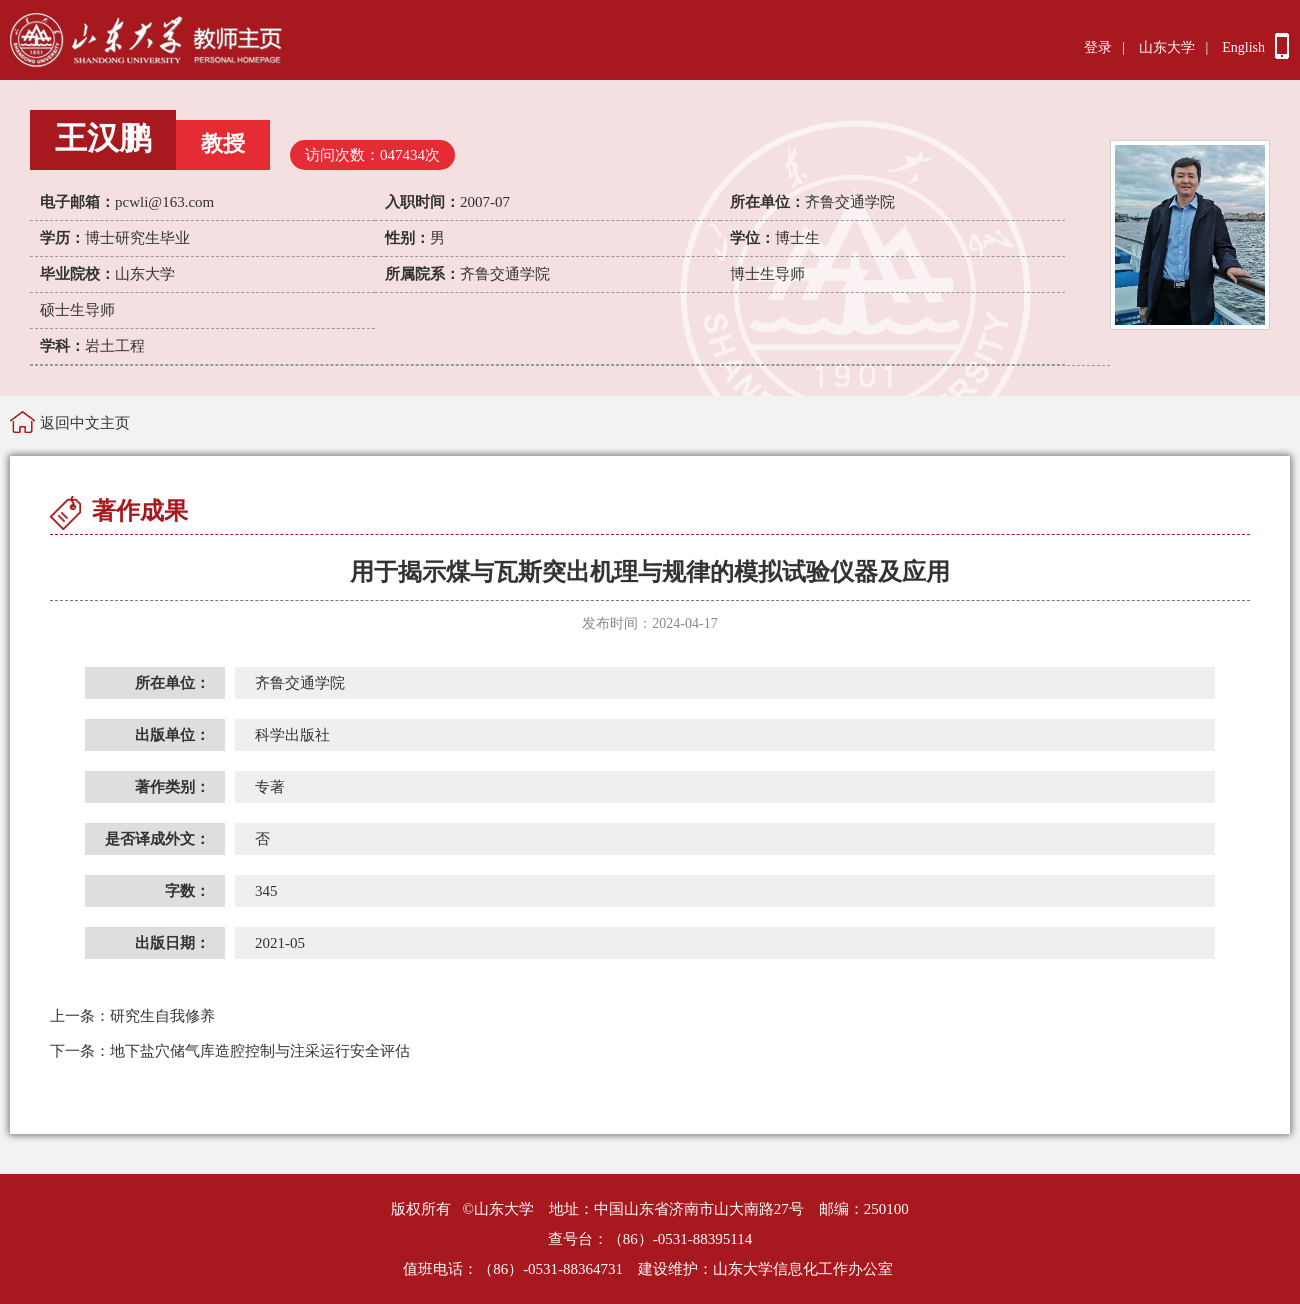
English (1243, 47)
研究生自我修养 (132, 1016)
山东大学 (1167, 47)
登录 (1098, 47)
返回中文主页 (85, 423)
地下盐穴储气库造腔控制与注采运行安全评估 (230, 1051)
